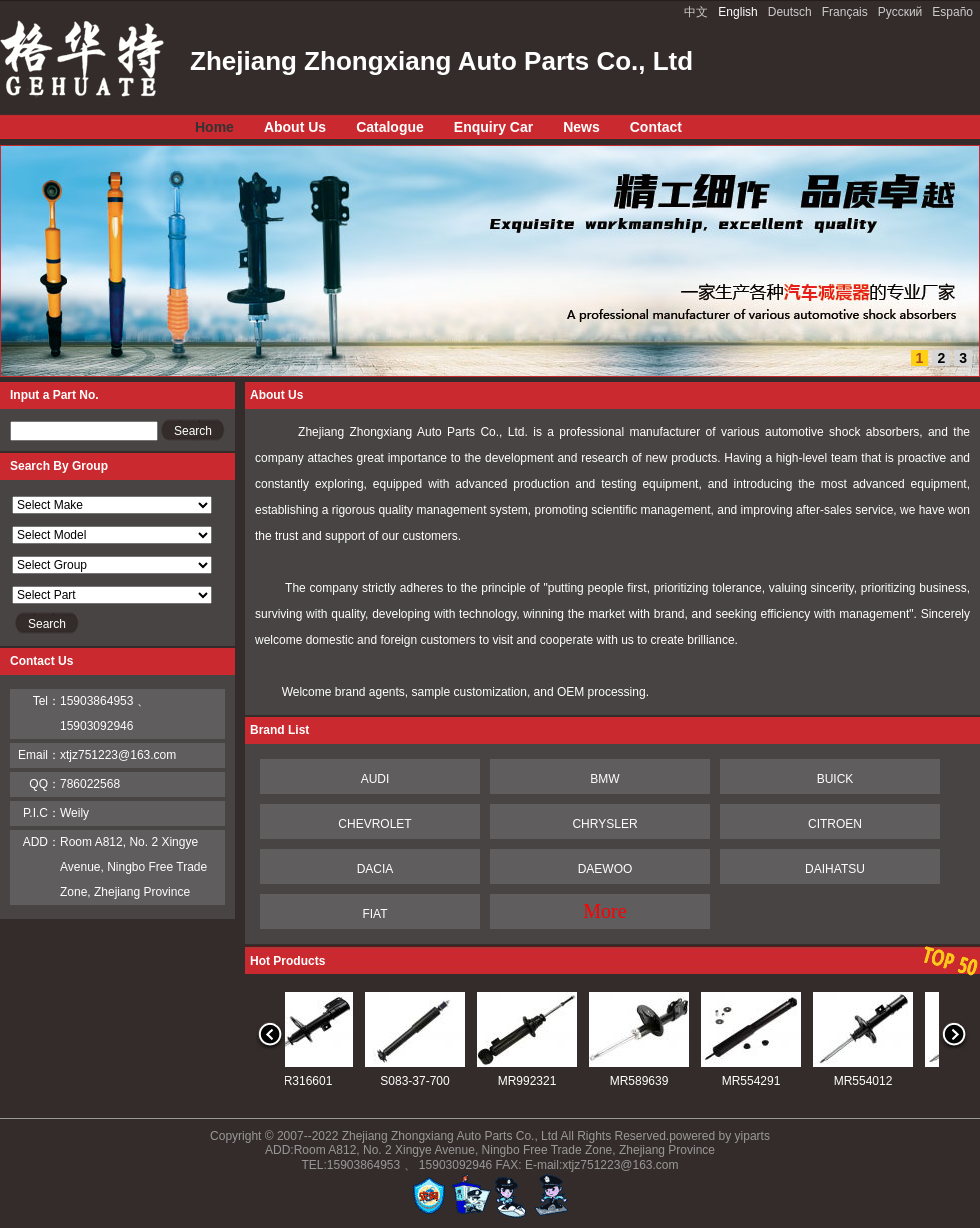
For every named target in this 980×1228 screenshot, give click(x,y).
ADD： (41, 842)
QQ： (44, 784)
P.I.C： (41, 813)
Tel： (46, 701)
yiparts (752, 1136)
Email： (39, 755)
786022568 (90, 784)
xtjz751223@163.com (118, 755)
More (604, 911)
